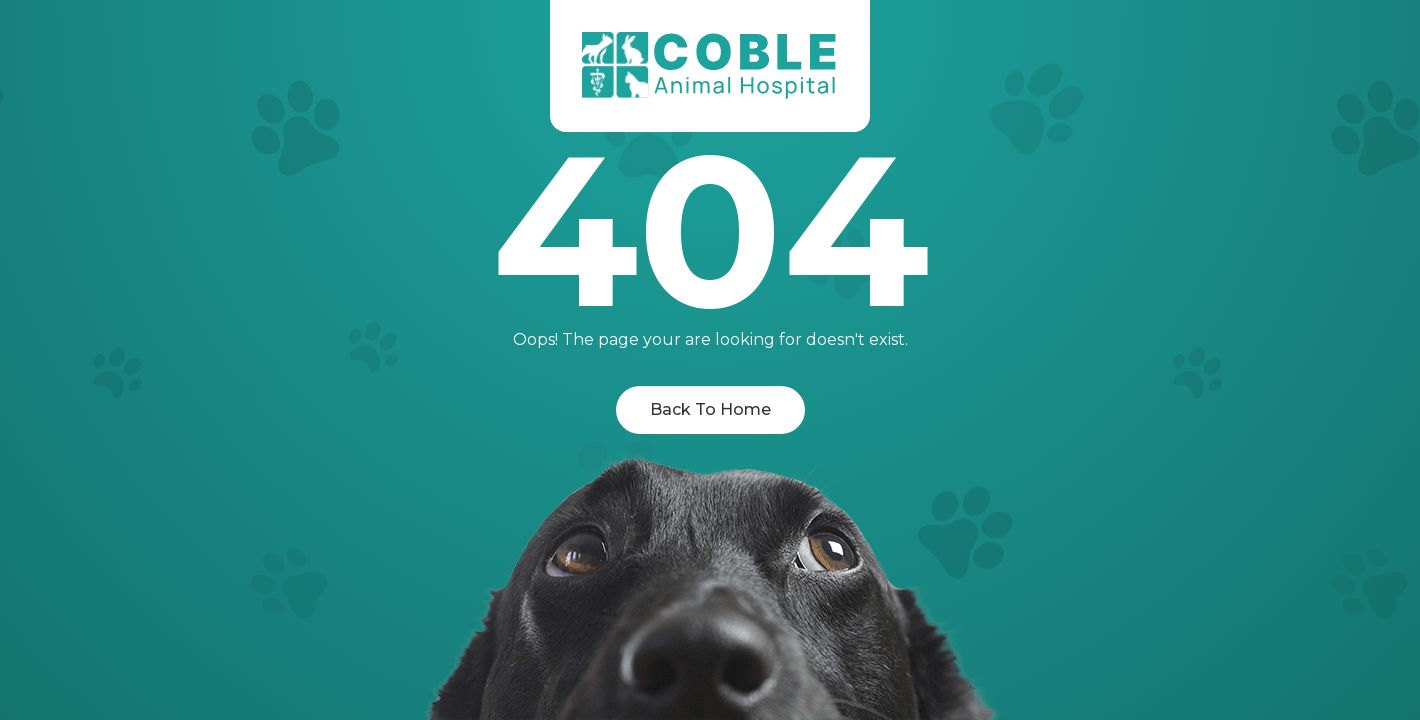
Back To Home (710, 409)
